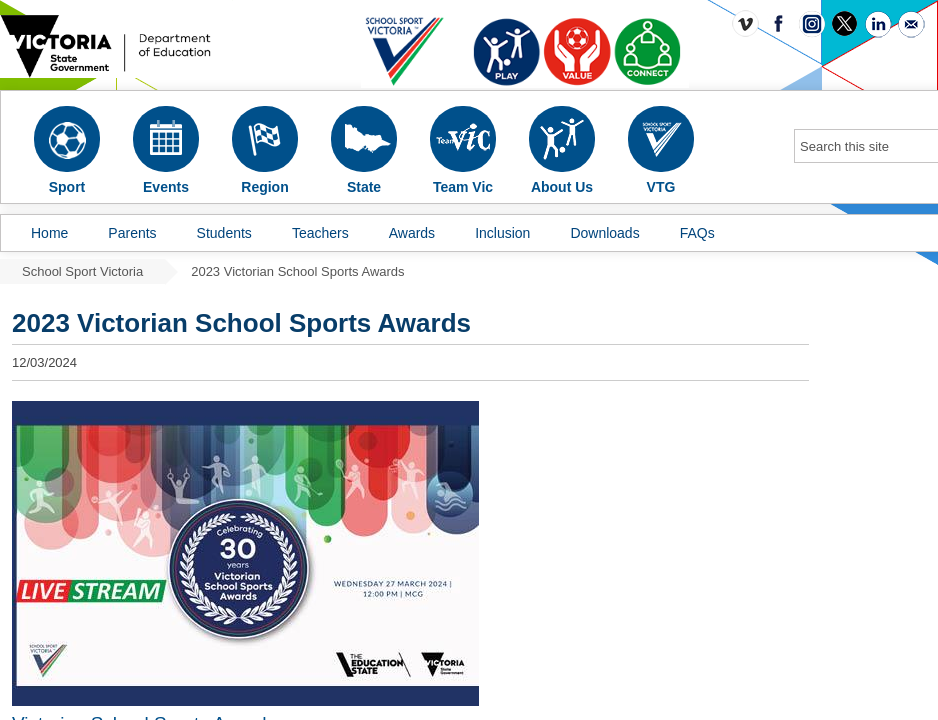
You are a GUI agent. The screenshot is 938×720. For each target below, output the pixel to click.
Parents (132, 233)
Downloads (604, 233)
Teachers (320, 233)
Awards (412, 233)
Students (224, 233)
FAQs (697, 233)
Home (49, 233)
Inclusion (502, 233)
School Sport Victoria (82, 271)
